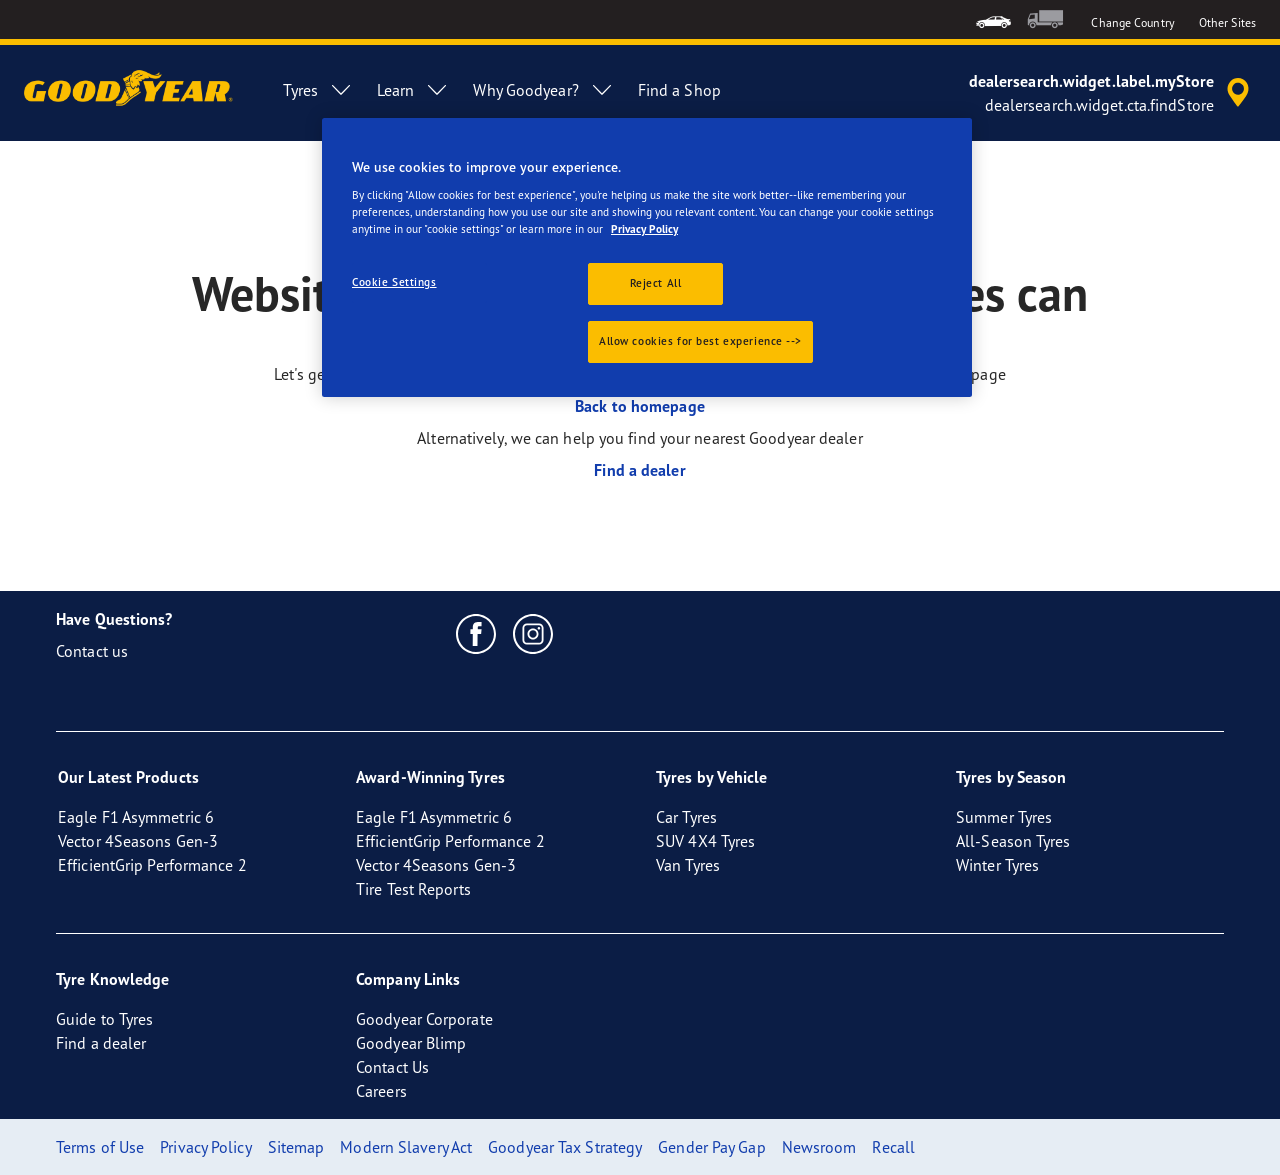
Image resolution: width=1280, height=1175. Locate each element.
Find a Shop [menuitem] (679, 90)
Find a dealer (639, 470)
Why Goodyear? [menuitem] (543, 90)
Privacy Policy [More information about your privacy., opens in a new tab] (644, 229)
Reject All (656, 283)
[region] (647, 258)
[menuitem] (993, 19)
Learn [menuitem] (413, 90)
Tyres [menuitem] (318, 90)
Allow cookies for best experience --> (700, 341)
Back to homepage (640, 406)
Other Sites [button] (1227, 22)
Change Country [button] (1132, 22)
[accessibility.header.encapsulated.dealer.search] (1112, 93)
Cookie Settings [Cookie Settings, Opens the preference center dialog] (394, 282)
